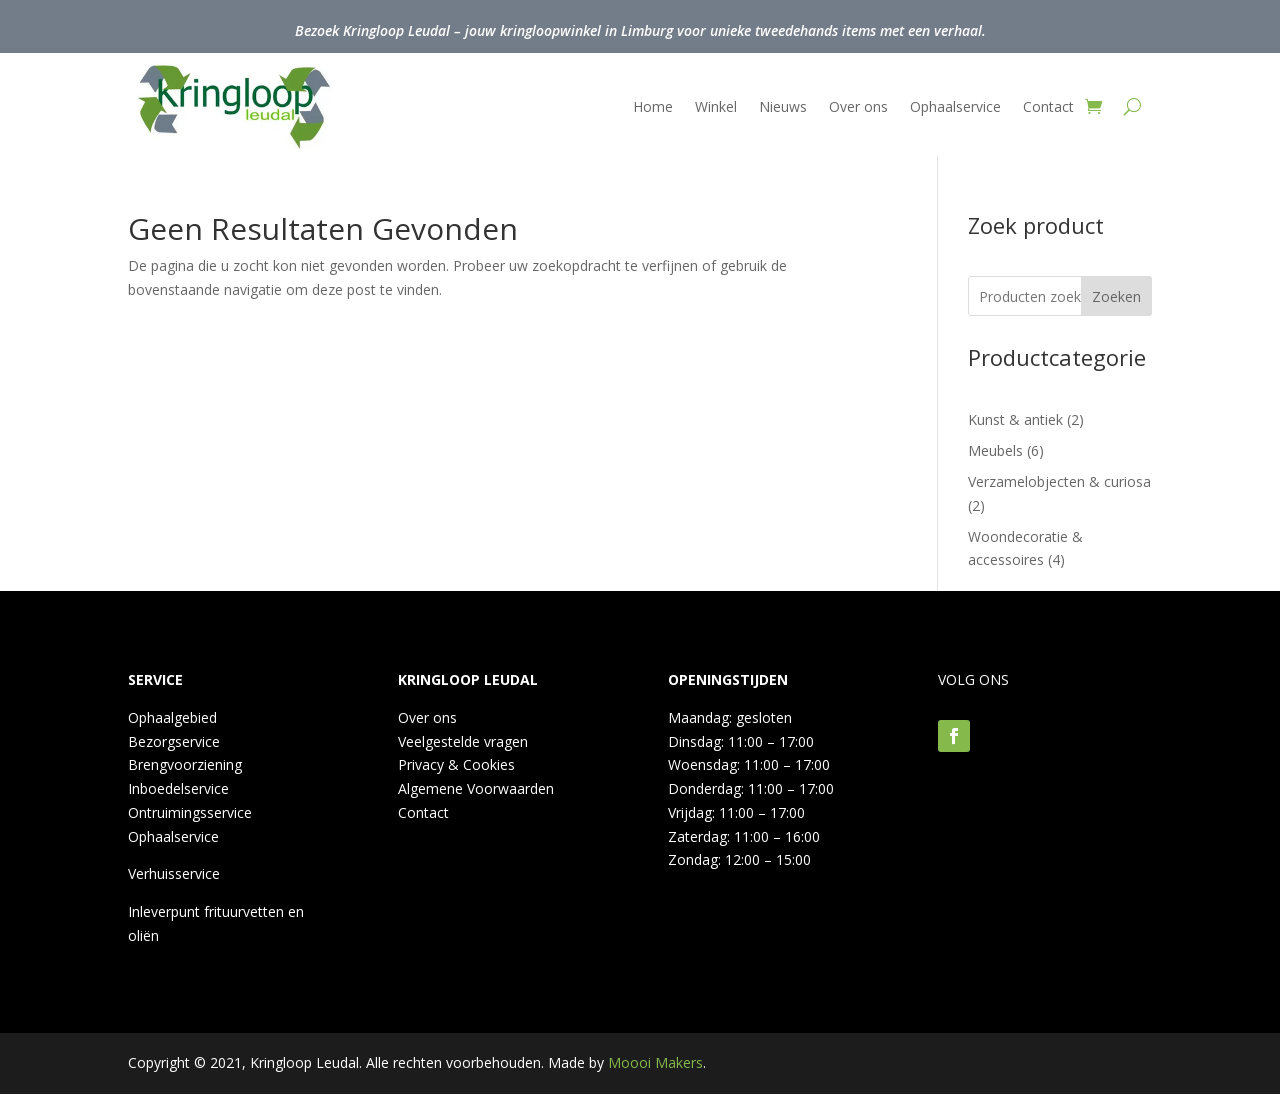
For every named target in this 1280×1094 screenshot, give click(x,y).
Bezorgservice (174, 741)
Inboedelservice (178, 788)
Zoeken (1116, 296)
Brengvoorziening (185, 764)
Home (653, 106)
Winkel (716, 106)
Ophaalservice (955, 106)
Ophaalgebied (172, 717)
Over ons (858, 106)
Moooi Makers (655, 1062)
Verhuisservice (174, 873)
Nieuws (783, 106)
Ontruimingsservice (190, 812)
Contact (1048, 106)
